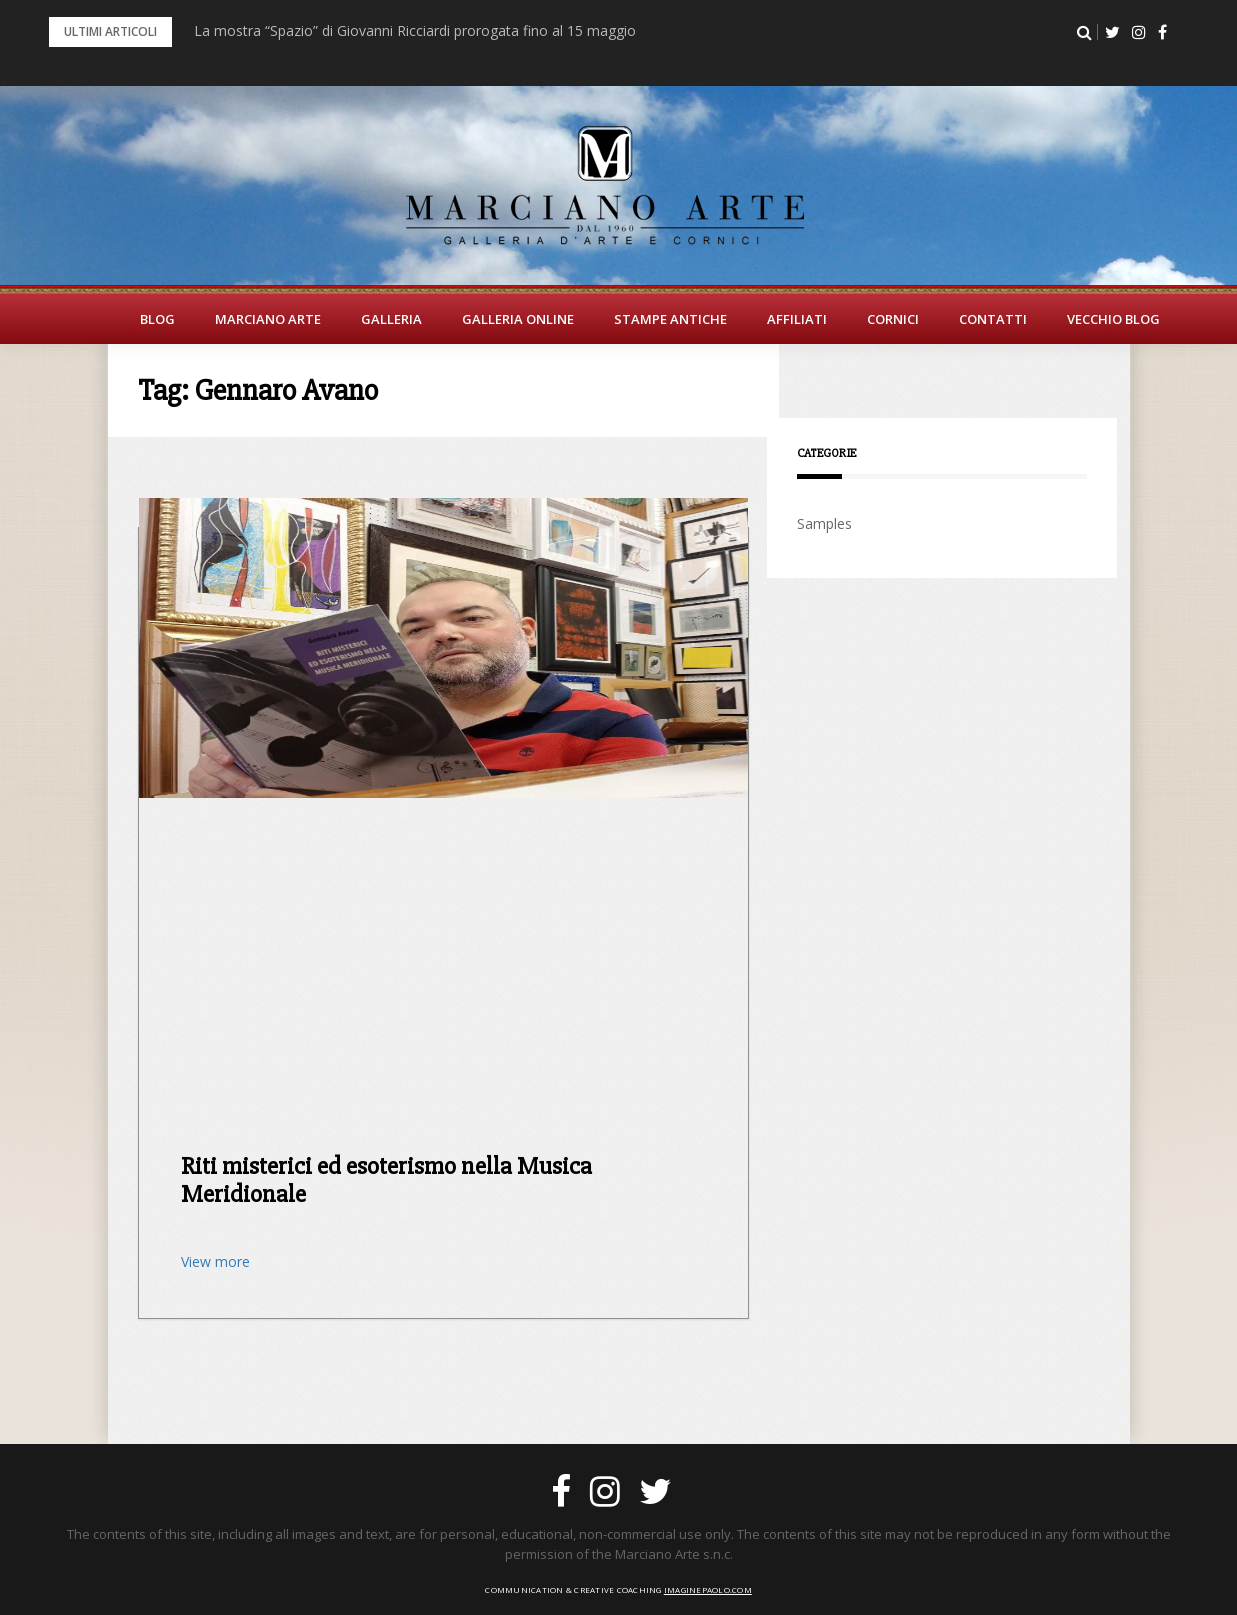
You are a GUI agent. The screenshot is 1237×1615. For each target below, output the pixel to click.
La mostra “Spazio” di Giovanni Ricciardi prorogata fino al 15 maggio (415, 30)
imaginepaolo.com (708, 1589)
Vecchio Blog (1113, 319)
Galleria (391, 319)
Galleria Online (518, 319)
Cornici (893, 319)
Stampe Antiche (670, 319)
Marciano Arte (268, 319)
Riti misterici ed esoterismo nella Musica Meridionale (386, 1180)
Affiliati (797, 319)
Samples (824, 523)
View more (215, 1261)
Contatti (993, 319)
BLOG (157, 319)
